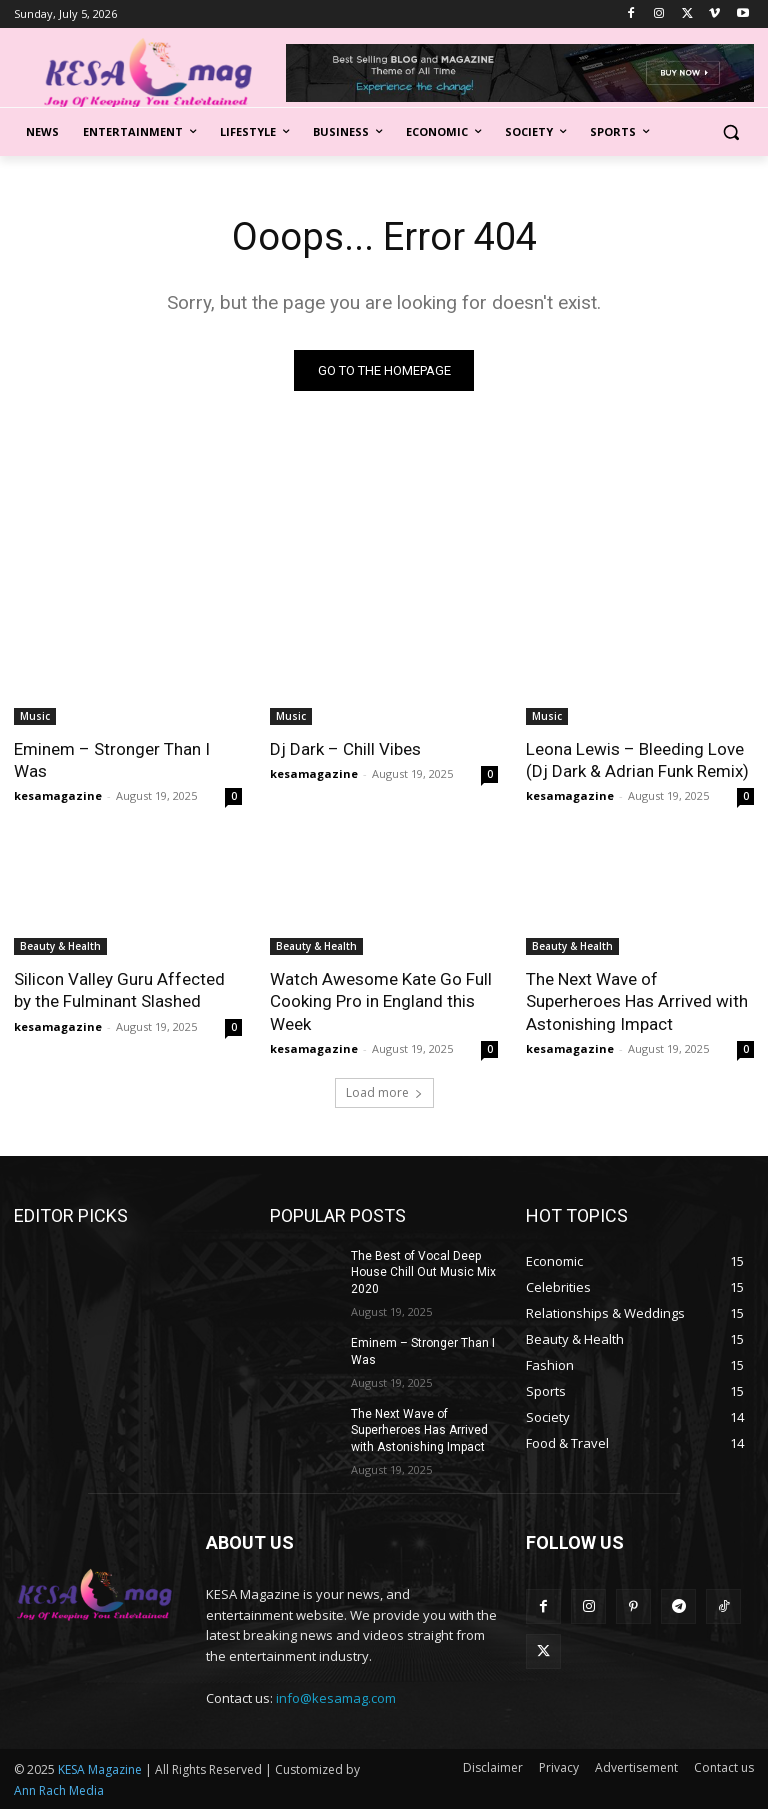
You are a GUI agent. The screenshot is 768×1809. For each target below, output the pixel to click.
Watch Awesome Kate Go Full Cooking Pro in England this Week (381, 1001)
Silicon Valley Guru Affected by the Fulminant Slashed (119, 990)
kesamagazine (58, 795)
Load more (384, 1092)
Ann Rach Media (59, 1790)
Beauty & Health (60, 946)
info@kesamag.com (336, 1698)
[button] (730, 132)
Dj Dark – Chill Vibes (345, 749)
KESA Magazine (100, 1769)
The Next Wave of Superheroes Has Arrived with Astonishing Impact (637, 1001)
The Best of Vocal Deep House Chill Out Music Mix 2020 (423, 1273)
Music (35, 716)
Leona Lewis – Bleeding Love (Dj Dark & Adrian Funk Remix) (637, 760)
